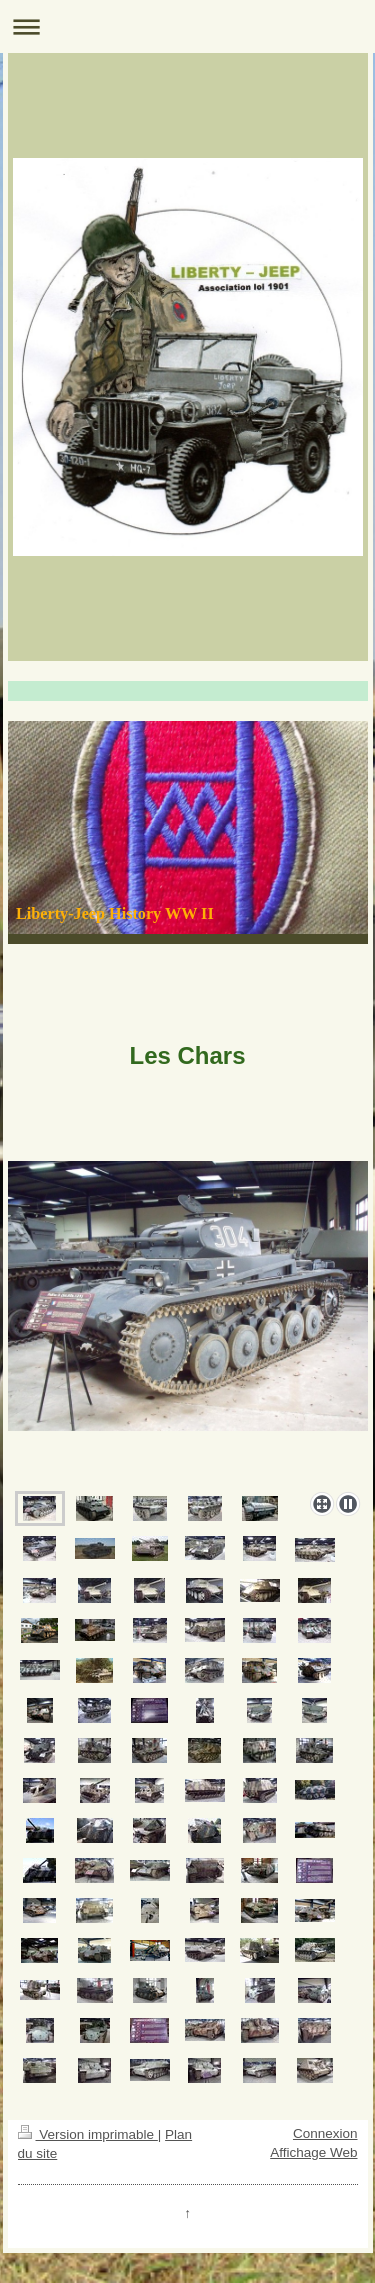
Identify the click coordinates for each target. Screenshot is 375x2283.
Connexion (325, 2133)
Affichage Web (313, 2152)
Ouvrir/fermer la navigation (187, 26)
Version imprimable (88, 2134)
